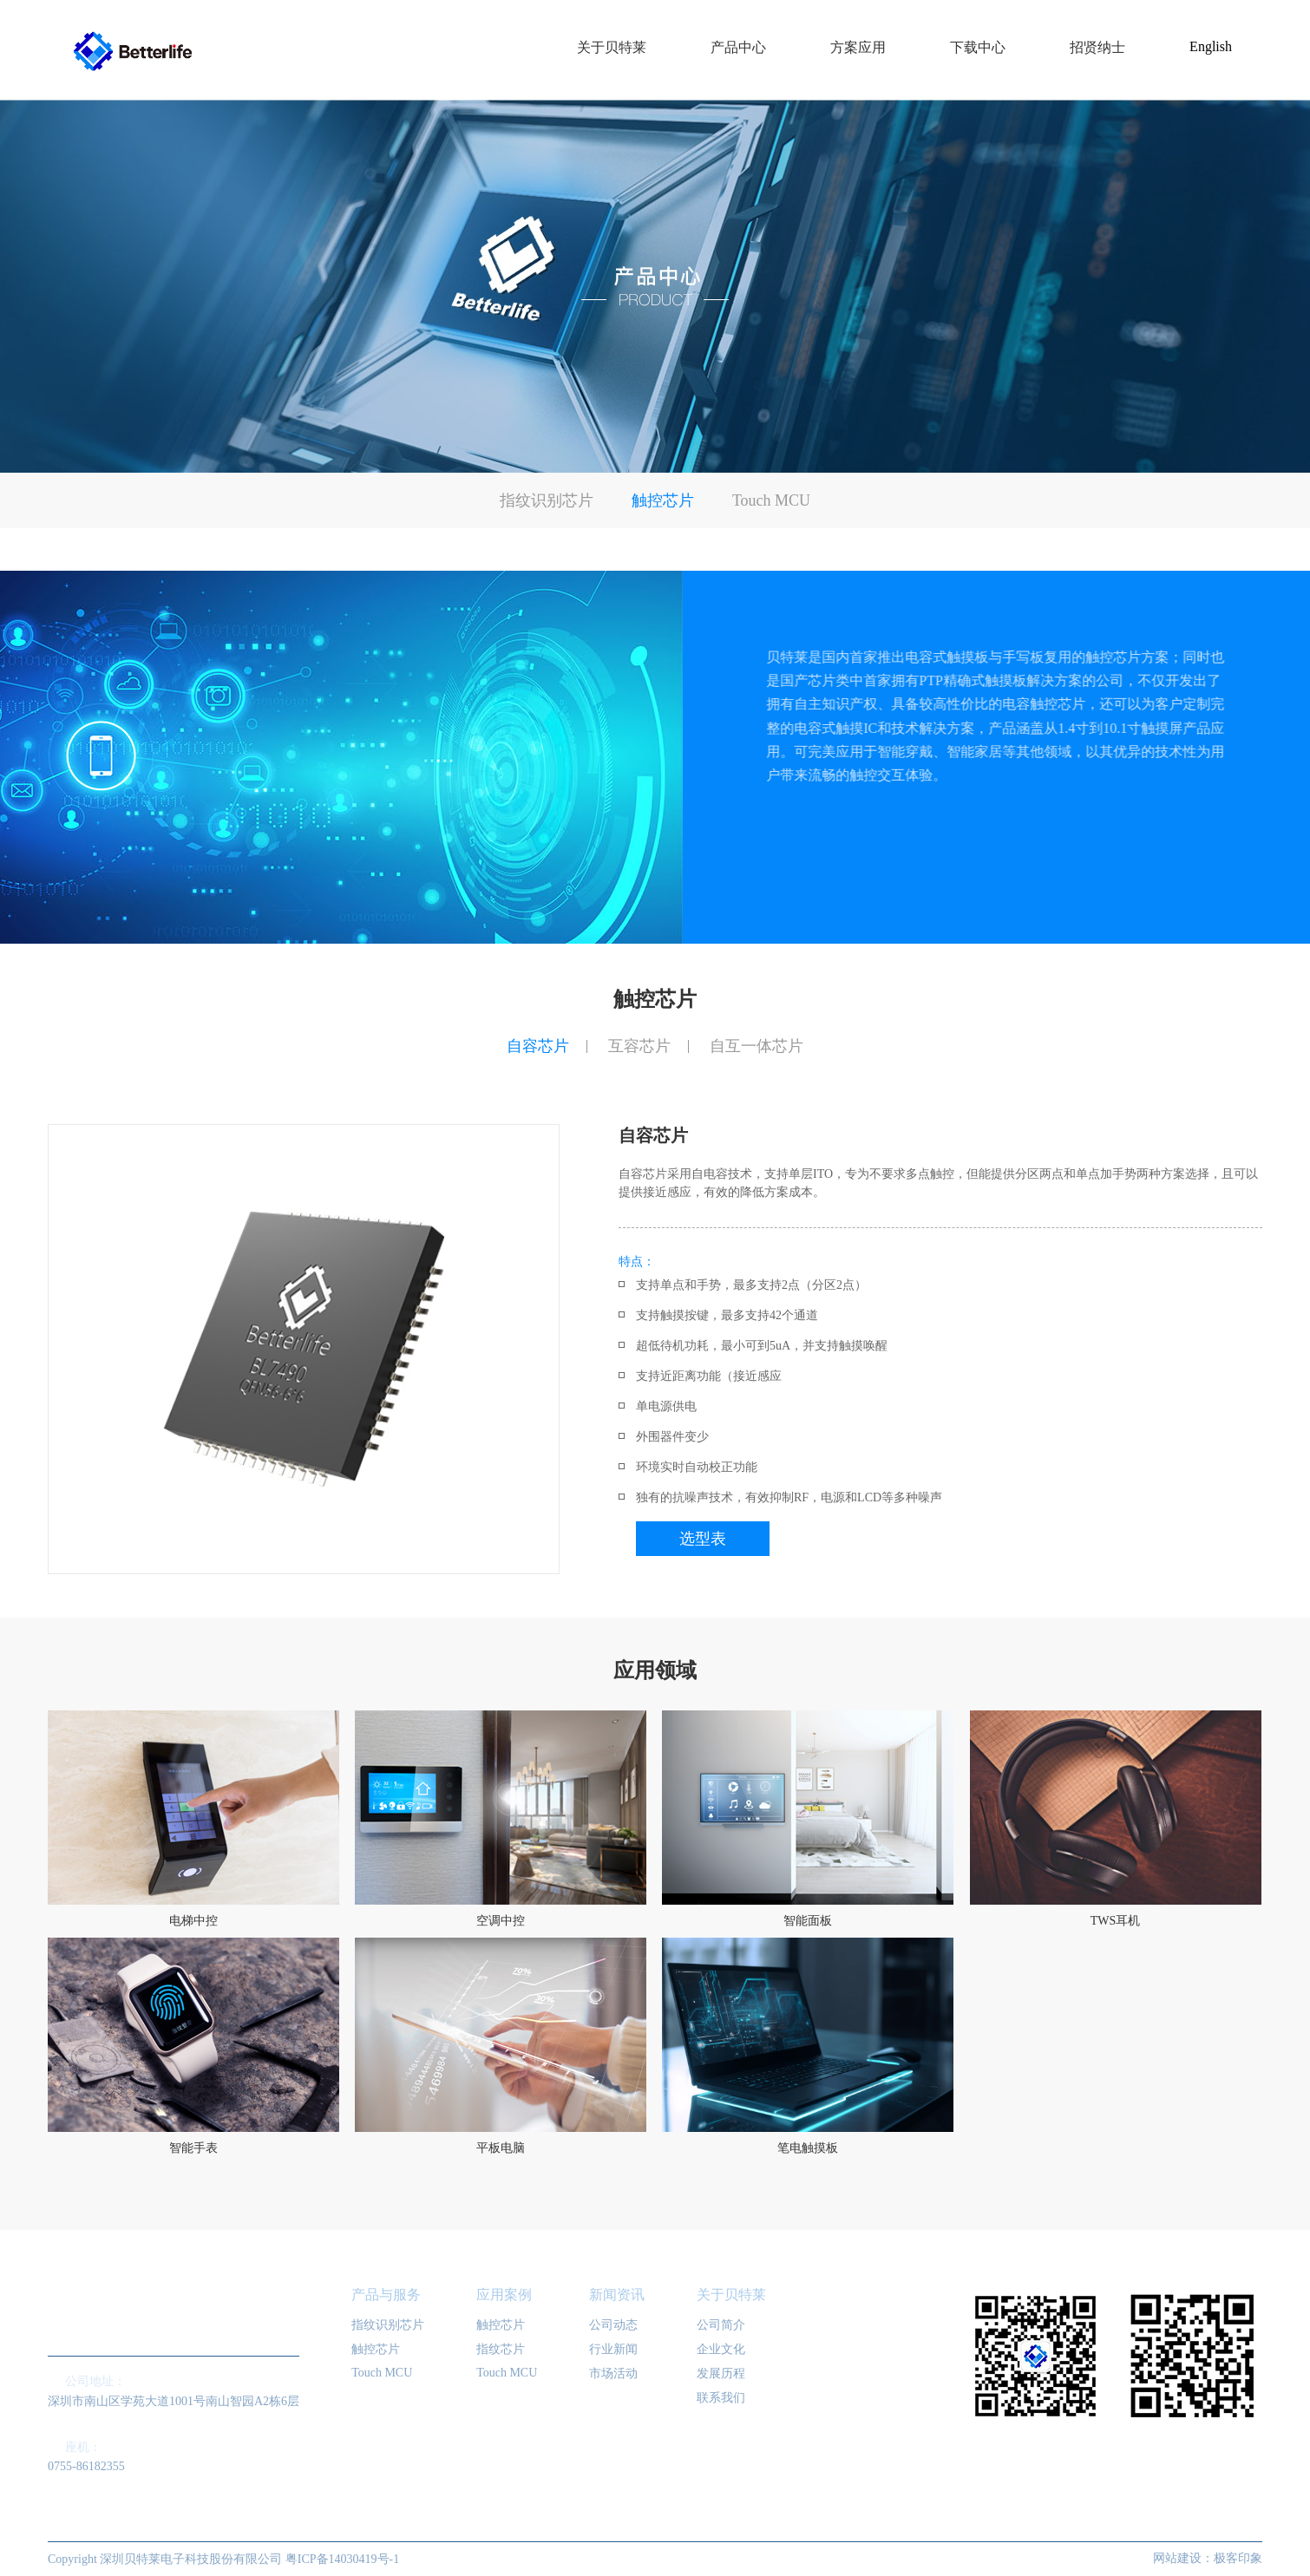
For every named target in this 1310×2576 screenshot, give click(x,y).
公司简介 (721, 2324)
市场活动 (613, 2373)
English (1210, 46)
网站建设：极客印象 (1207, 2558)
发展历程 (721, 2373)
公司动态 (613, 2324)
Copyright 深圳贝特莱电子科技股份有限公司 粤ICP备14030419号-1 (223, 2559)
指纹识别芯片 (546, 500)
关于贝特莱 (731, 2294)
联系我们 (721, 2397)
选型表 (702, 1538)
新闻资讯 (617, 2294)
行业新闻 (613, 2349)
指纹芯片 (500, 2349)
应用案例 (504, 2294)
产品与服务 (386, 2294)
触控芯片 (663, 500)
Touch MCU (771, 500)
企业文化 (721, 2349)
